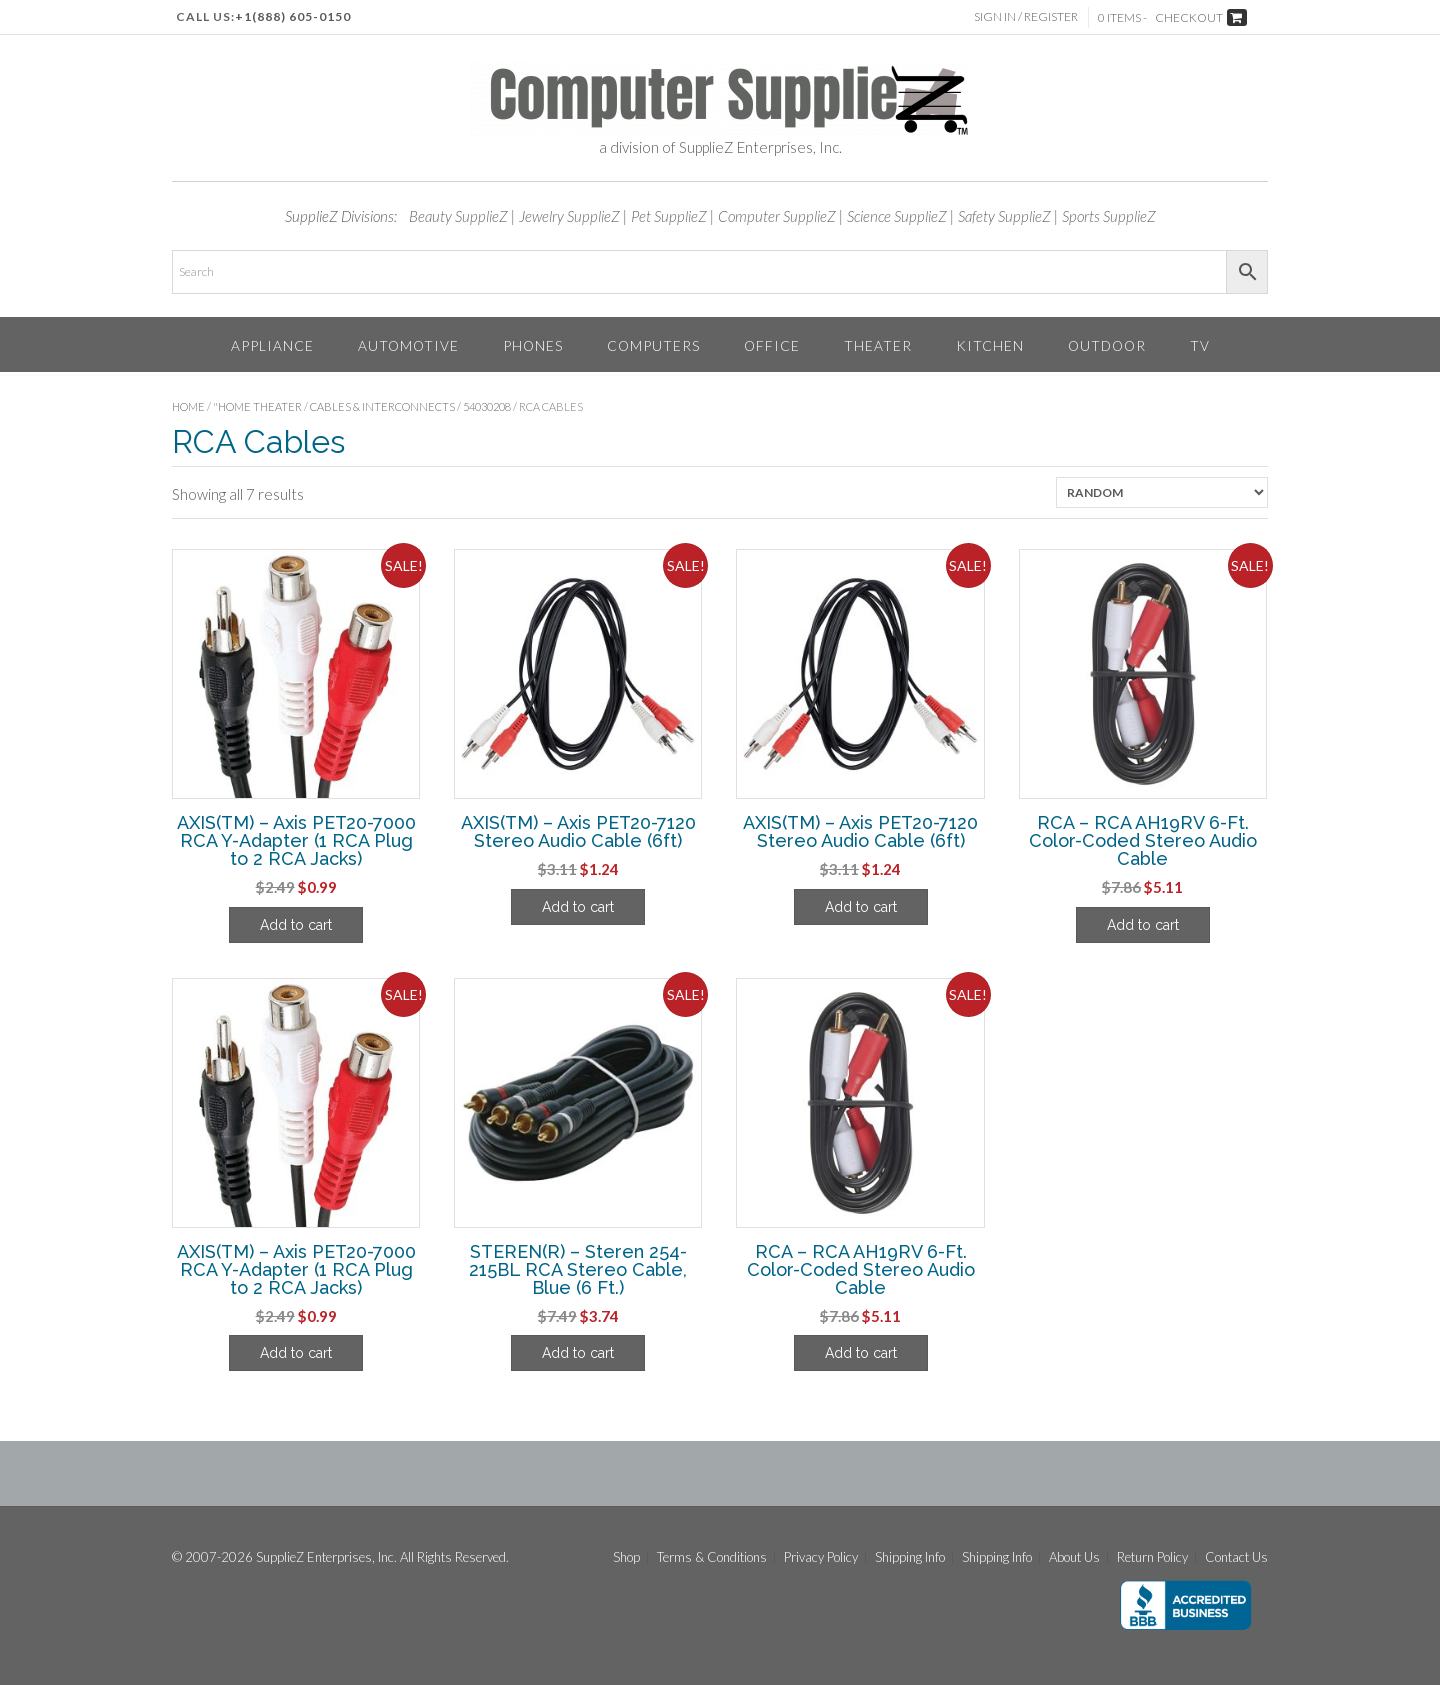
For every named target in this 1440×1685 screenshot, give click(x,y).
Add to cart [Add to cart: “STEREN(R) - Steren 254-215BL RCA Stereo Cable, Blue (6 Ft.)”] (578, 1353)
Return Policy (1152, 1557)
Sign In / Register (1026, 16)
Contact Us (1236, 1557)
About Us (1074, 1557)
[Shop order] (1162, 492)
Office (772, 345)
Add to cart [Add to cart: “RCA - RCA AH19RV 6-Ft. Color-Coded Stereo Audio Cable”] (1143, 925)
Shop (626, 1557)
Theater (878, 345)
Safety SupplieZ (1004, 216)
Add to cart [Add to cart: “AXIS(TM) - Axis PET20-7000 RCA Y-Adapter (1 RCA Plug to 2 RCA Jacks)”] (296, 925)
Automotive (408, 345)
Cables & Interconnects (382, 406)
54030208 (487, 406)
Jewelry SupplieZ (569, 216)
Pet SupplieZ (669, 216)
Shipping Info (910, 1557)
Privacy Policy (821, 1557)
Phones (533, 345)
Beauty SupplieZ (458, 216)
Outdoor (1107, 345)
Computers (653, 345)
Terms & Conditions (712, 1557)
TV (1200, 345)
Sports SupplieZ (1109, 216)
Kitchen (990, 345)
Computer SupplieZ (777, 216)
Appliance (272, 345)
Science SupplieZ (897, 216)
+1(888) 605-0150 (293, 16)
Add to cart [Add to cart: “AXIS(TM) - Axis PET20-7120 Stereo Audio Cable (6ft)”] (578, 907)
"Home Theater (257, 406)
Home (188, 406)
